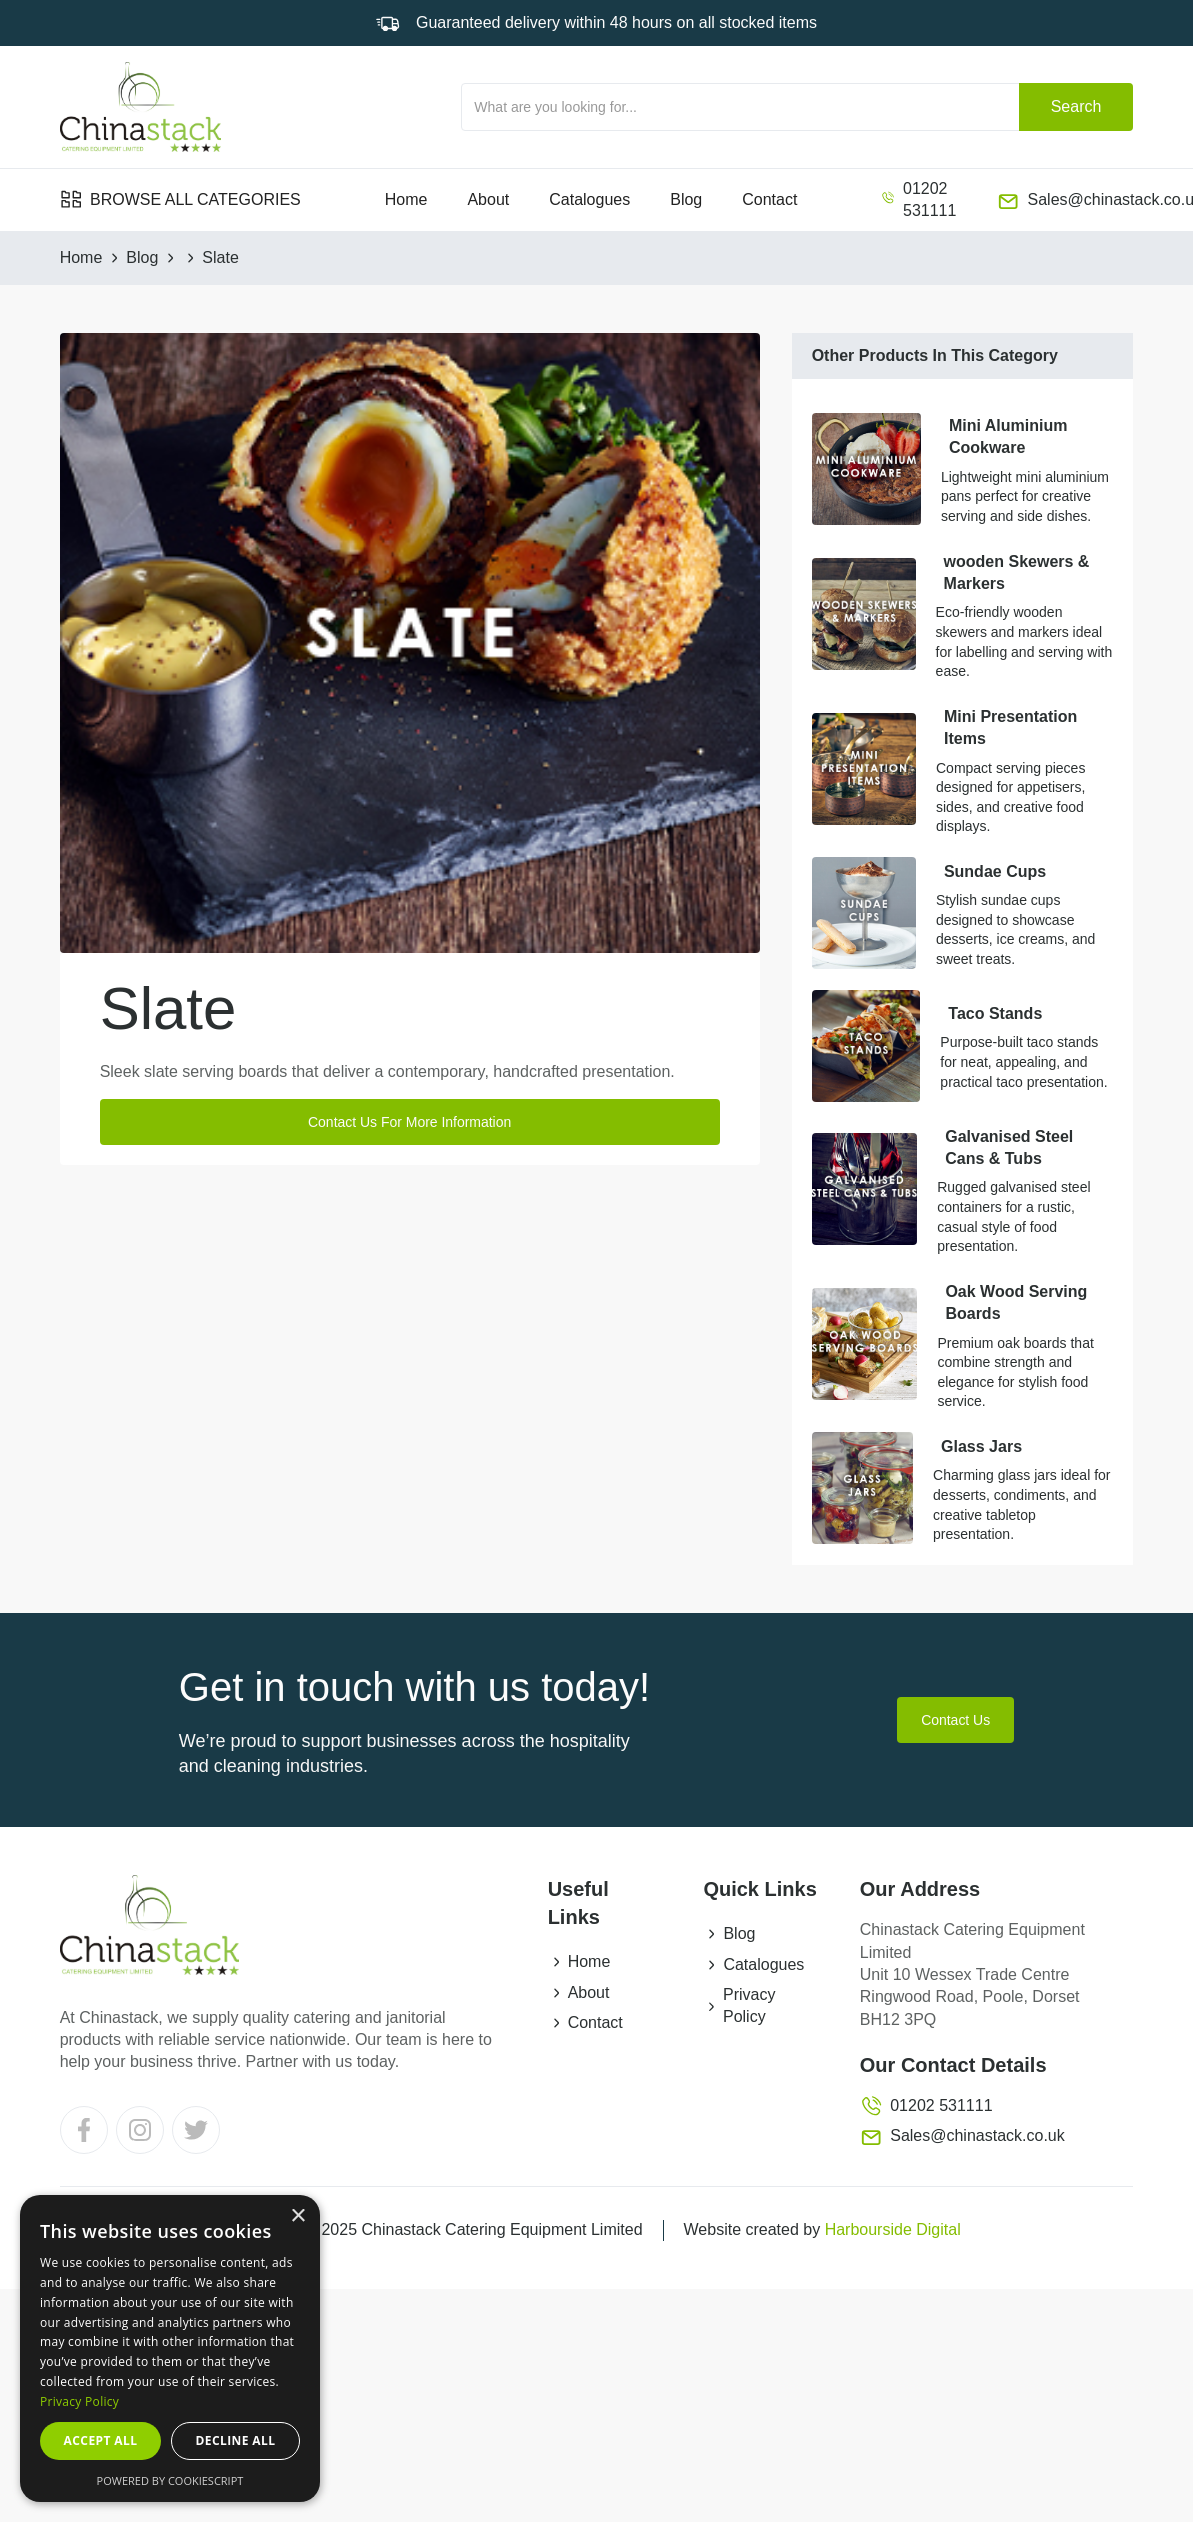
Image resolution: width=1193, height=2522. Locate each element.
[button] (180, 200)
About (488, 199)
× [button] (297, 2216)
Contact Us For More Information (409, 1122)
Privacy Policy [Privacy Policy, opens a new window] (79, 2401)
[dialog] (170, 2348)
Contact (769, 199)
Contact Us (955, 1720)
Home (406, 199)
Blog (686, 199)
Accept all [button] (101, 2440)
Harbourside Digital (893, 2229)
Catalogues (589, 199)
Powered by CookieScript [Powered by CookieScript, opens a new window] (170, 2480)
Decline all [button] (236, 2440)
